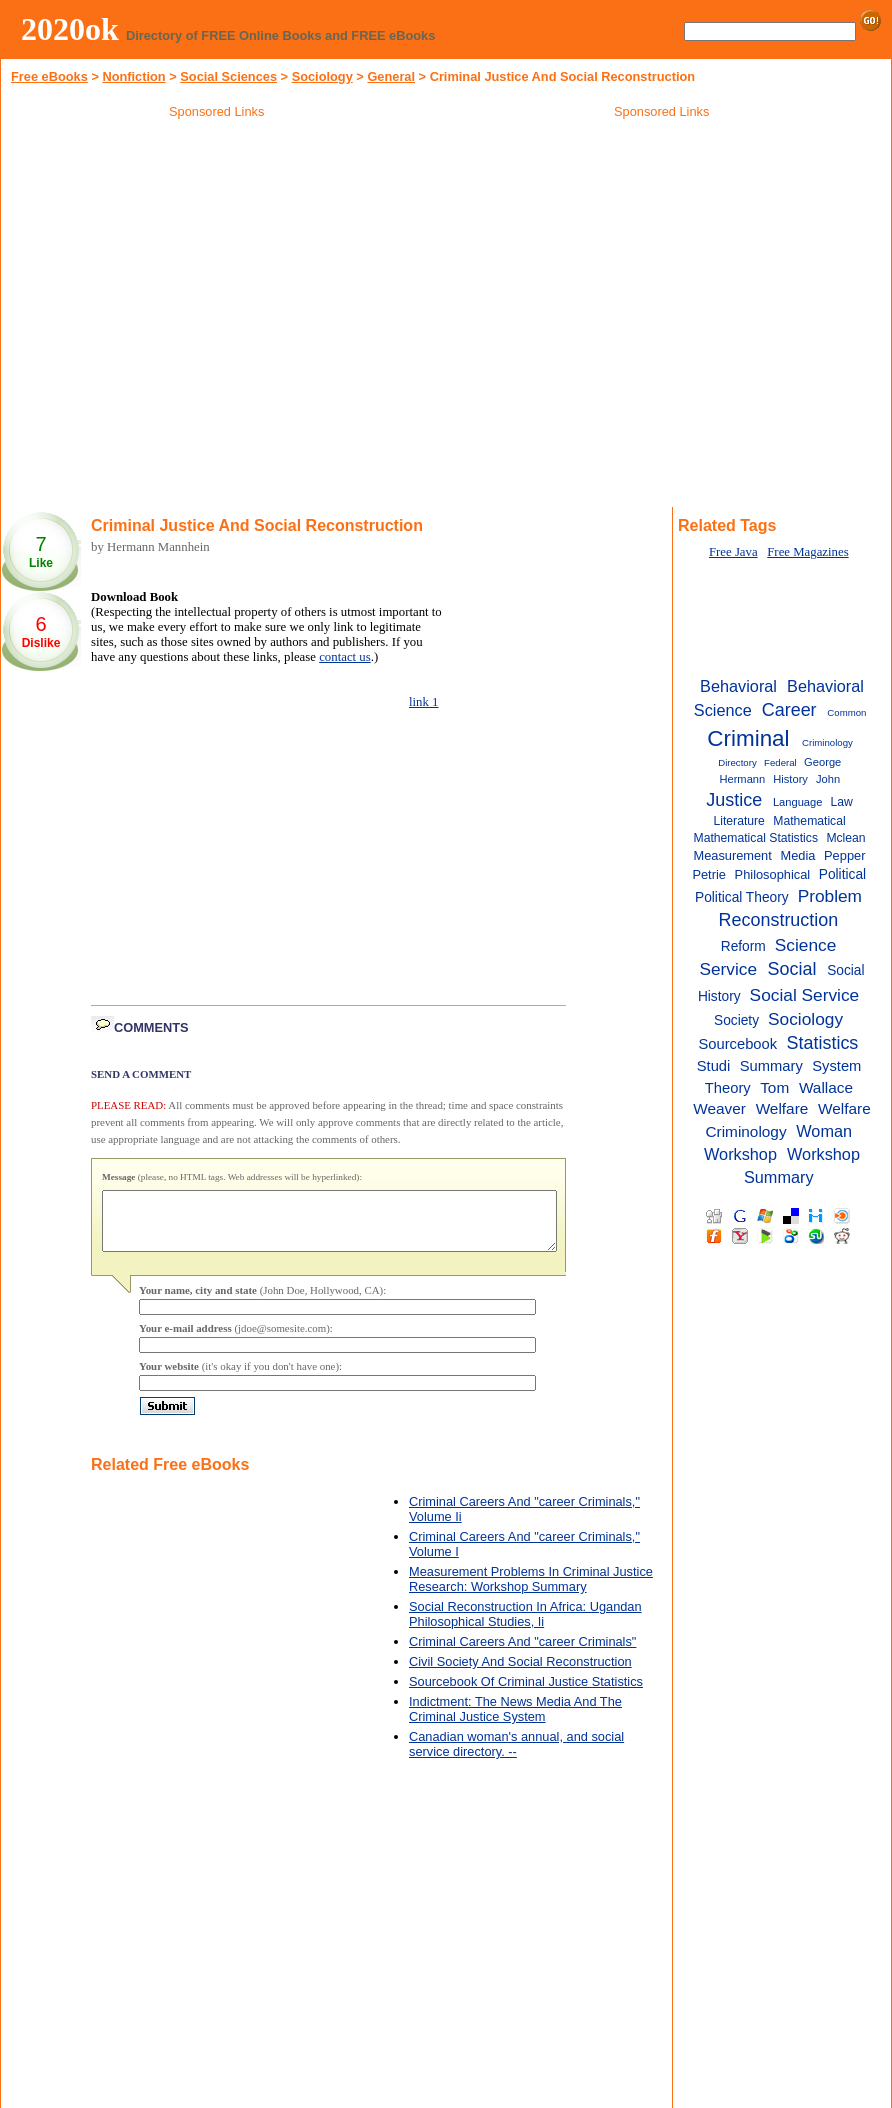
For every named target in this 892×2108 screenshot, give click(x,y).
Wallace (826, 1087)
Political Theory (742, 897)
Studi (714, 1066)
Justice (734, 800)
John (828, 779)
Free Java (733, 552)
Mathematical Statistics (756, 838)
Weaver (719, 1108)
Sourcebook (737, 1044)
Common (846, 712)
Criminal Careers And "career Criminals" (522, 1653)
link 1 (424, 702)
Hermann (742, 779)
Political (842, 874)
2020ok (70, 29)
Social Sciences (228, 76)
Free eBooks (49, 76)
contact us (345, 657)
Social (792, 969)
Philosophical (773, 874)
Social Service (805, 995)
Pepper (844, 855)
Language (798, 802)
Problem (830, 896)
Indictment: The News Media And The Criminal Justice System (515, 1721)
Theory (728, 1088)
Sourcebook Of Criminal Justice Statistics (526, 1693)
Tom (774, 1087)
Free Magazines (807, 552)
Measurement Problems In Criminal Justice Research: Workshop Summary (531, 1591)
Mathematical (809, 821)
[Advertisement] (662, 269)
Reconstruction (779, 920)
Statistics (823, 1043)
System (836, 1066)
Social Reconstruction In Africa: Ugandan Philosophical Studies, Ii (525, 1626)
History (790, 779)
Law (841, 802)
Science (806, 945)
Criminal (748, 738)
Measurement (732, 855)
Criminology (827, 742)
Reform (743, 946)
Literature (738, 821)
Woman (824, 1131)
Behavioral (738, 686)
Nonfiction (133, 76)
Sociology (322, 76)
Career (789, 710)
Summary (771, 1066)
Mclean (845, 838)
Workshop (740, 1154)
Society (736, 1020)
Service (728, 969)
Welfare (782, 1108)
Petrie (708, 874)
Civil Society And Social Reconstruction (520, 1673)
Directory (737, 762)
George (822, 762)
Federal (780, 762)
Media (797, 855)
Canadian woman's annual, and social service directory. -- (516, 1756)
